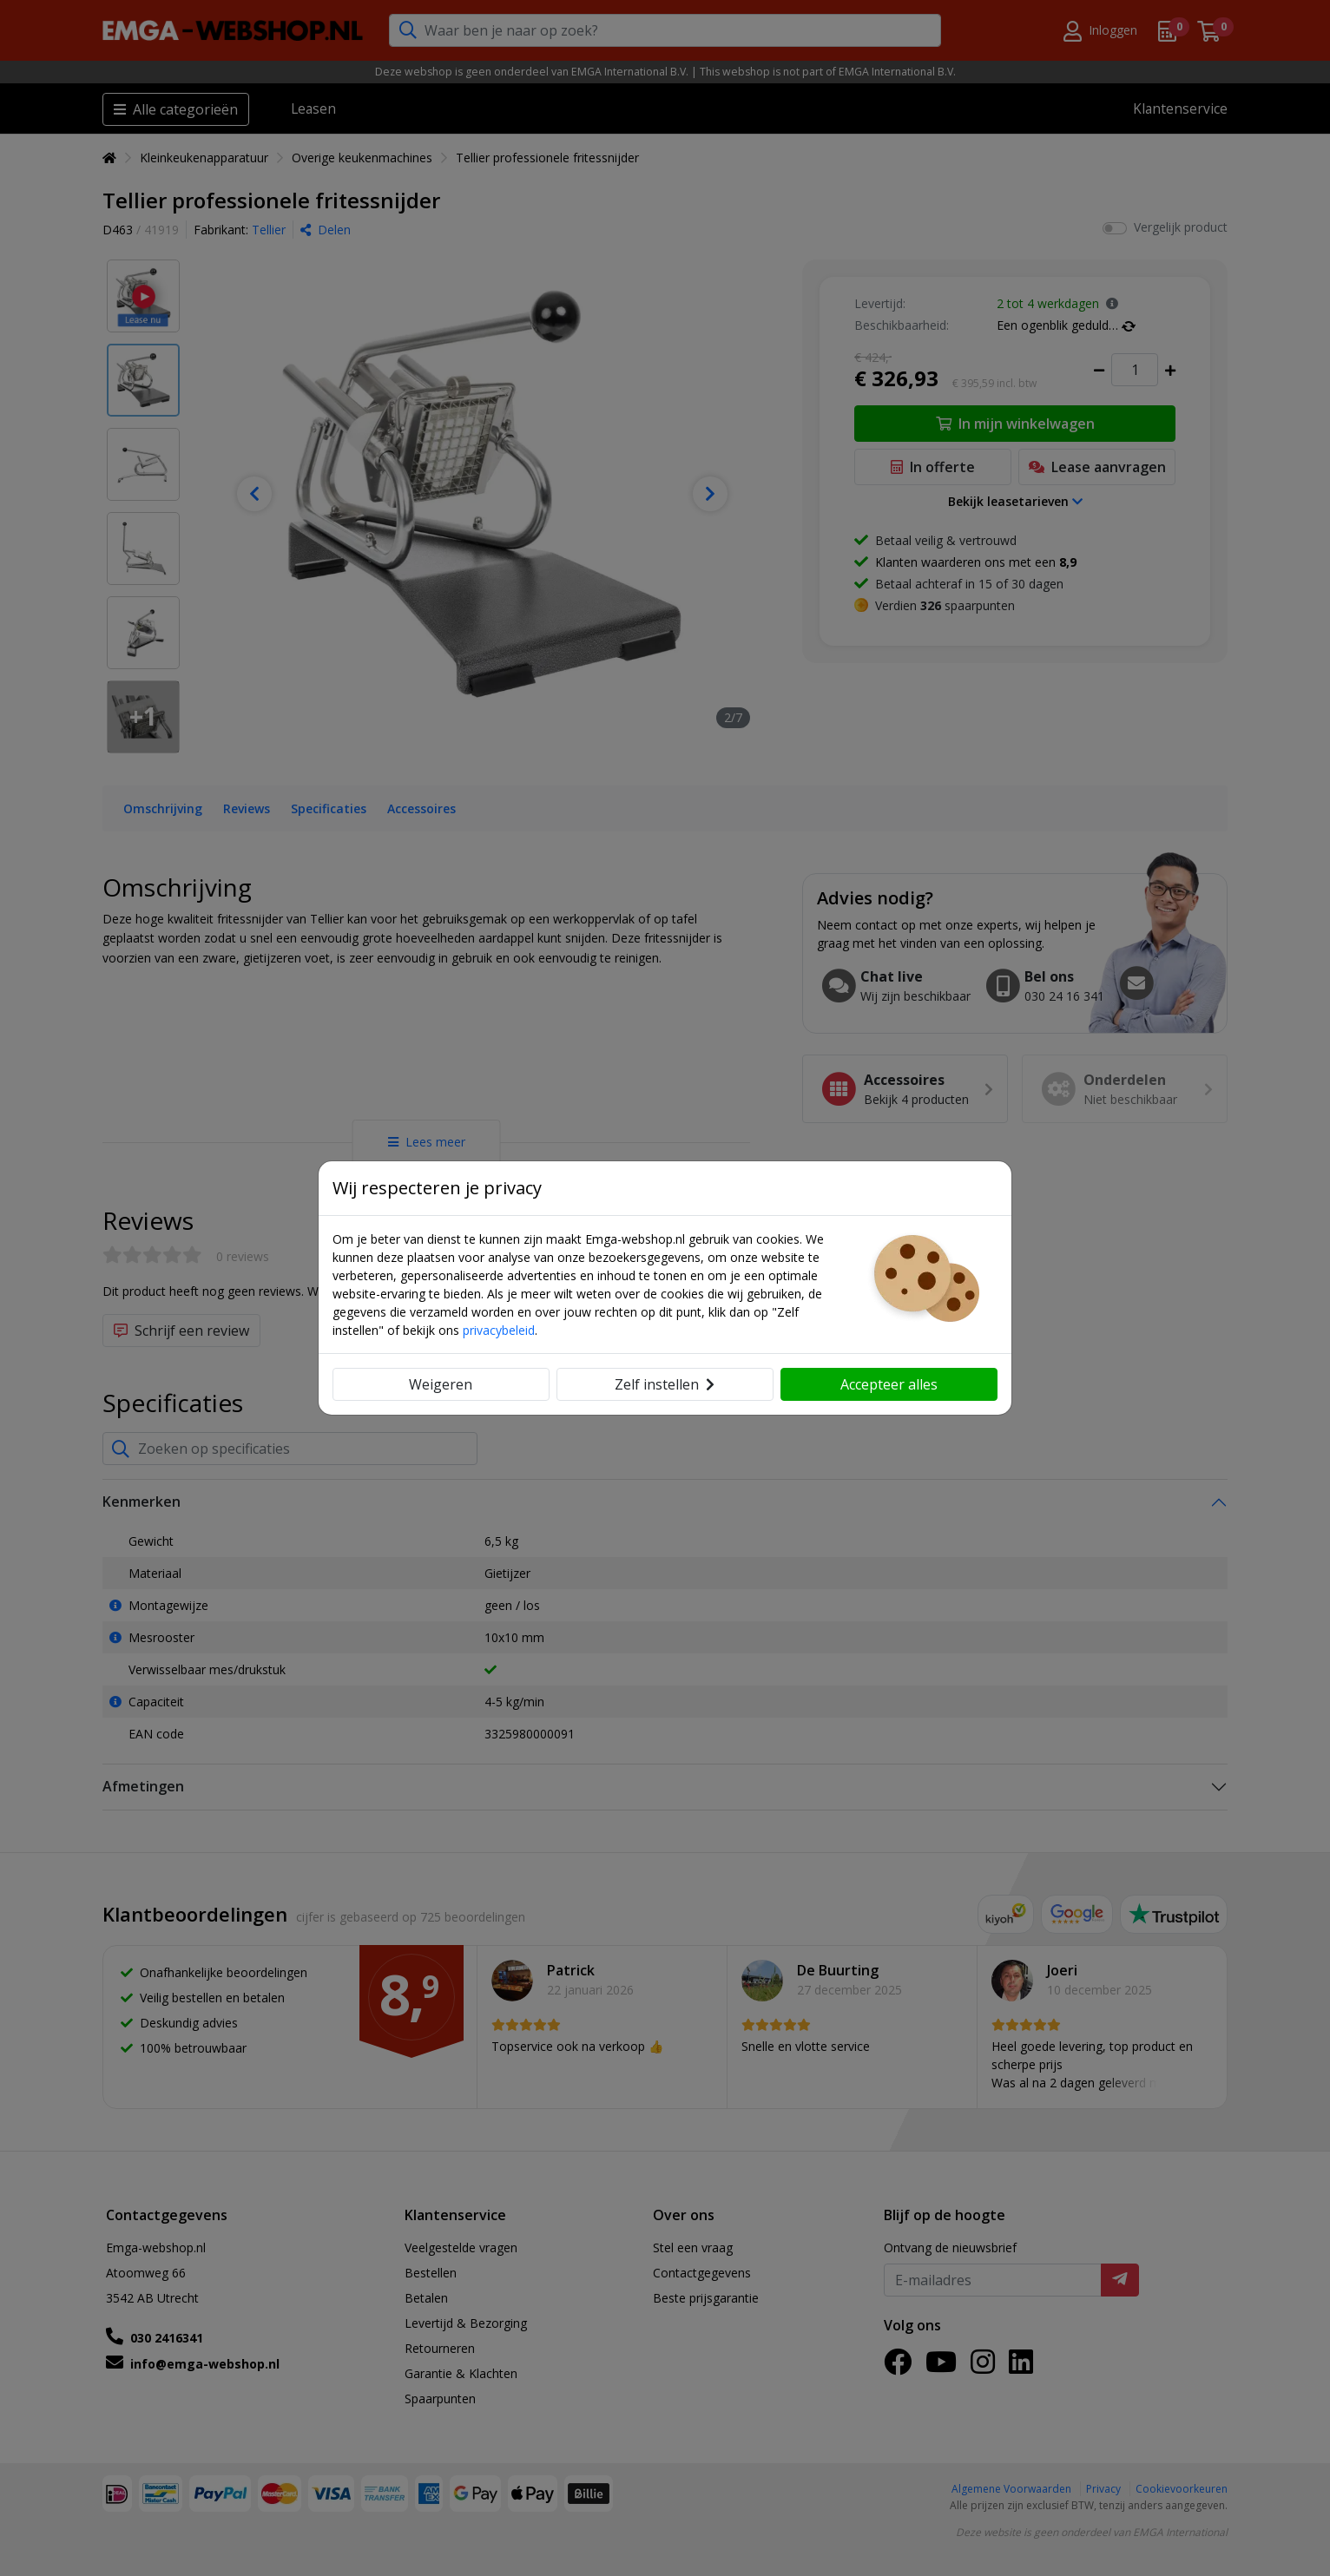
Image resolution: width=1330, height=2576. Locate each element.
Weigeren (440, 1384)
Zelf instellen (664, 1384)
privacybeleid (499, 1330)
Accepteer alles (889, 1384)
